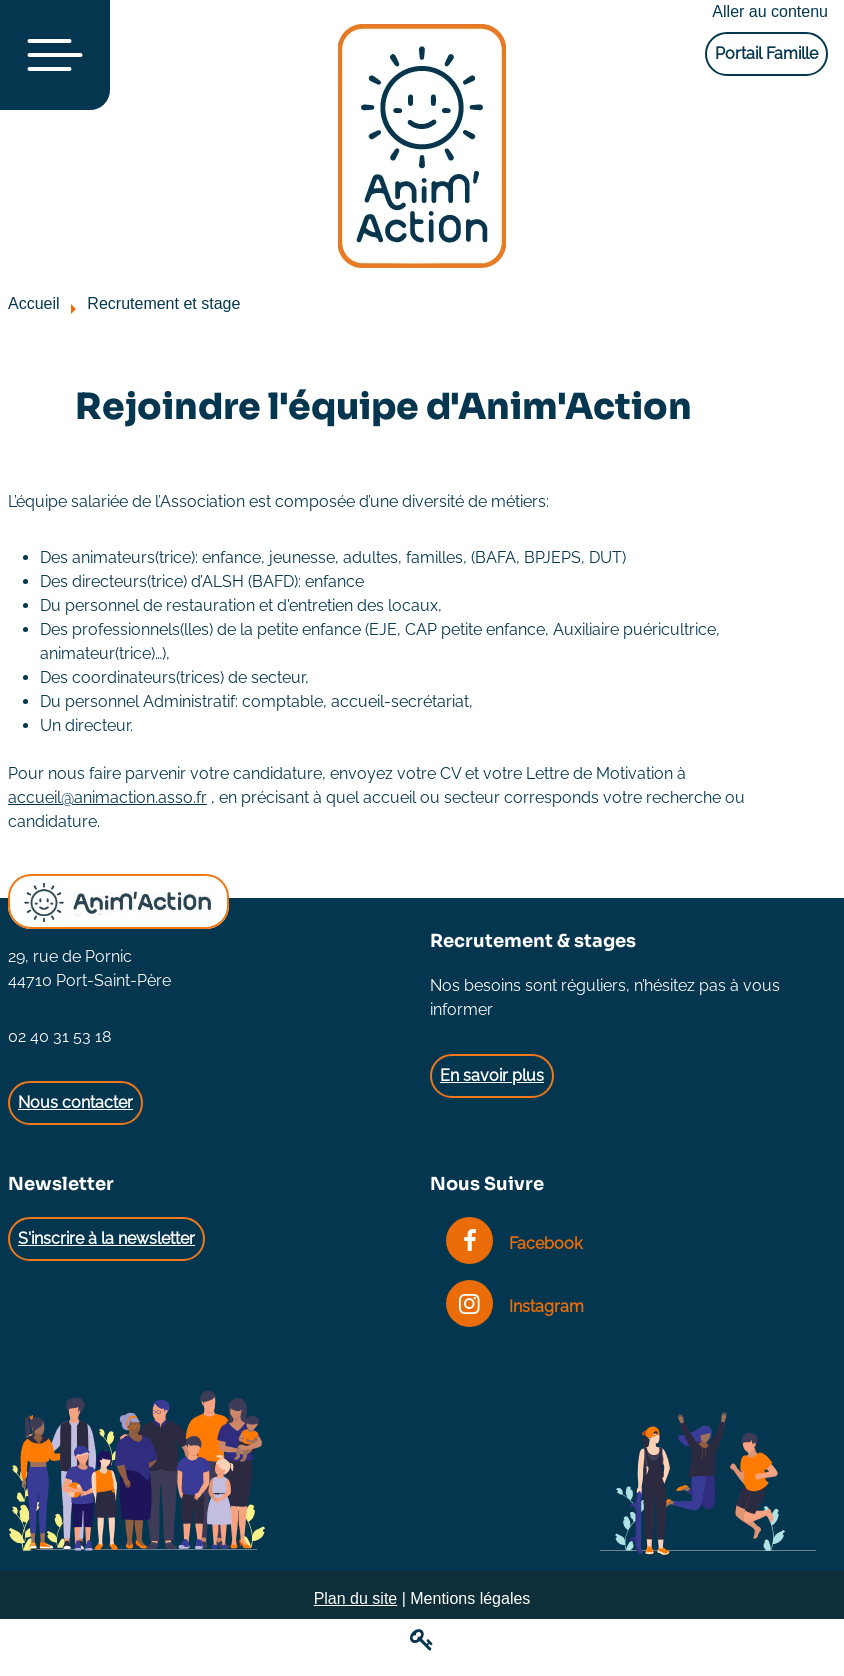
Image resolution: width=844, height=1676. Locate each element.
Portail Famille (766, 53)
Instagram (515, 1306)
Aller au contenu (770, 11)
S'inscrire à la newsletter (106, 1238)
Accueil (34, 303)
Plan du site (356, 1598)
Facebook (514, 1243)
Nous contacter (75, 1102)
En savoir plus (492, 1075)
